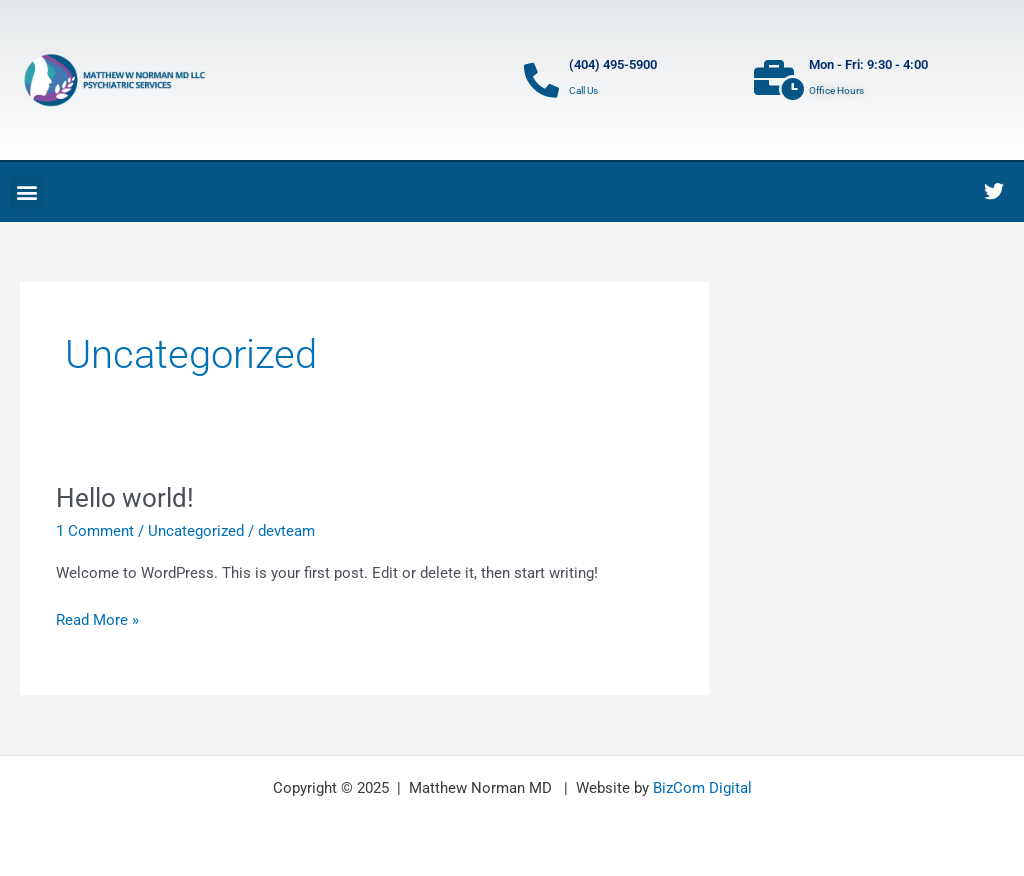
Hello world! (125, 498)
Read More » (97, 618)
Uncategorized (196, 531)
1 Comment (95, 531)
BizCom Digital (702, 788)
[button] (26, 192)
